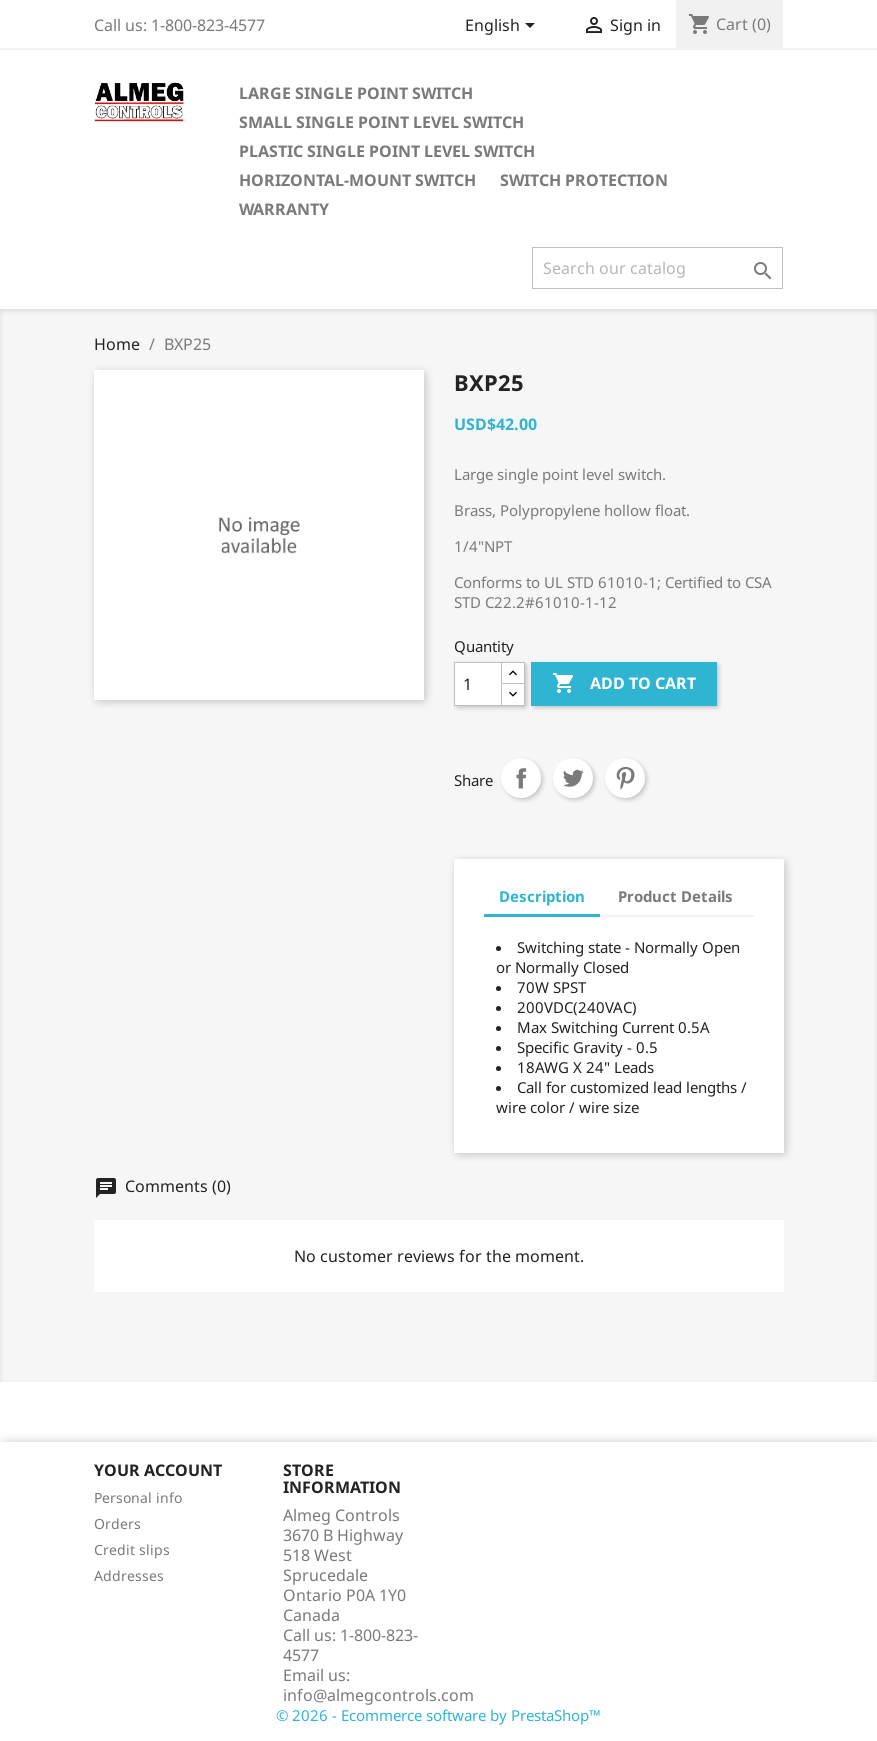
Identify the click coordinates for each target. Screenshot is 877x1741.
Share (521, 778)
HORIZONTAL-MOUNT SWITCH (357, 180)
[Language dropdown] (503, 27)
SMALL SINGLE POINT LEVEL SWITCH (381, 122)
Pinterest (625, 778)
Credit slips (132, 1549)
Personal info (138, 1497)
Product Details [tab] (675, 896)
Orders (117, 1523)
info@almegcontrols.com (378, 1695)
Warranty (284, 209)
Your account (158, 1470)
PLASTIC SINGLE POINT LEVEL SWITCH (387, 151)
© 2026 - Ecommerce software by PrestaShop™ (438, 1715)
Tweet (573, 778)
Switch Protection (584, 180)
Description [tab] (542, 896)
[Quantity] (478, 684)
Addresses (129, 1575)
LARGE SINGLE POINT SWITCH (356, 93)
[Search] (657, 268)
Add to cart (624, 684)
